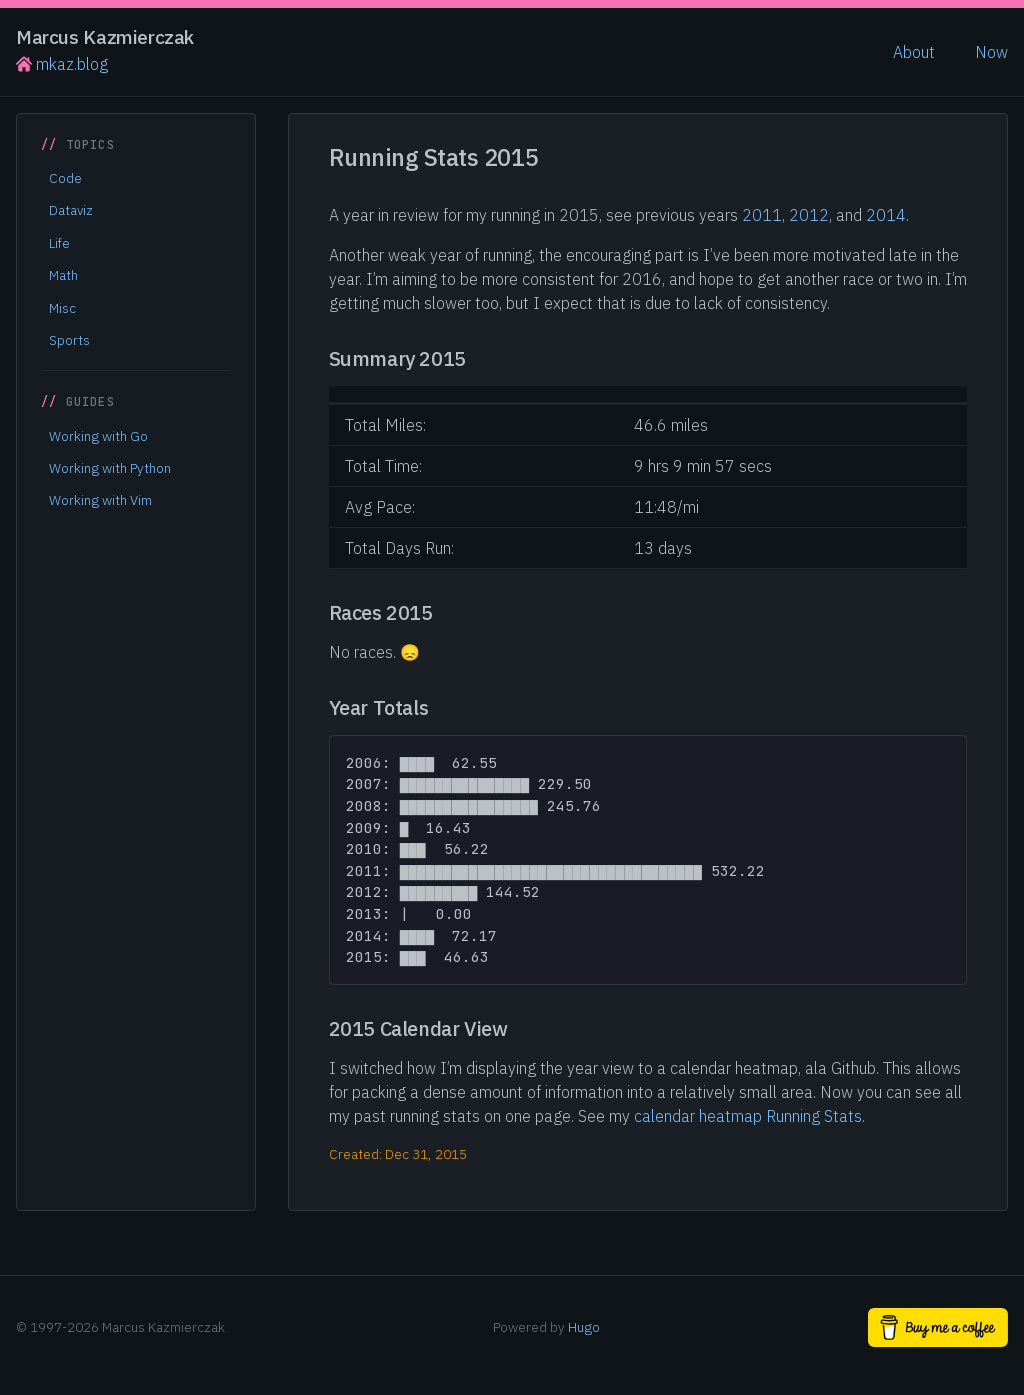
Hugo (584, 1327)
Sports (69, 340)
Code (65, 178)
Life (59, 243)
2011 (762, 215)
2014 (886, 215)
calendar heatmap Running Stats (748, 1116)
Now (991, 52)
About (914, 52)
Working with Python (110, 468)
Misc (62, 308)
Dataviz (71, 210)
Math (63, 275)
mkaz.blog (62, 64)
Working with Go (98, 436)
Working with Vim (100, 500)
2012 (809, 215)
